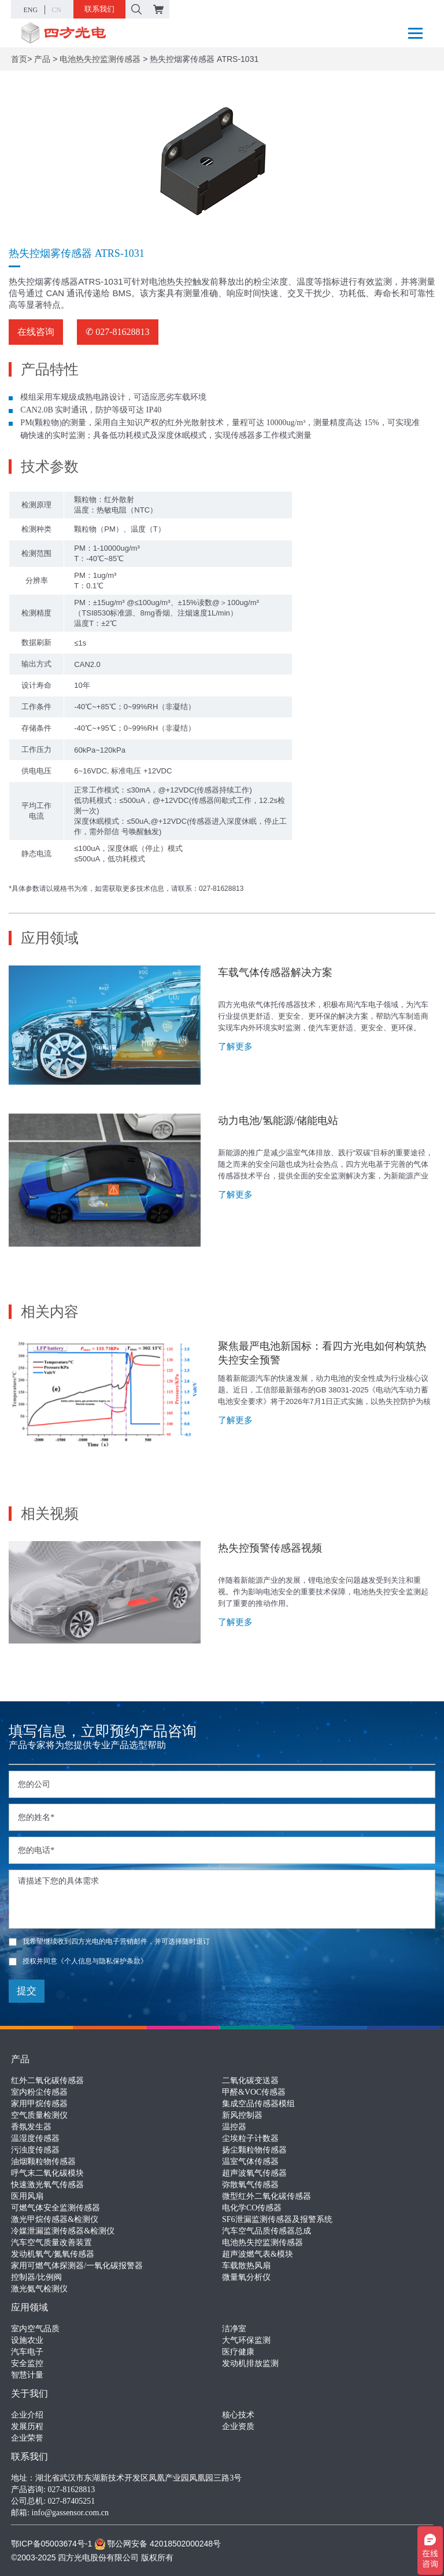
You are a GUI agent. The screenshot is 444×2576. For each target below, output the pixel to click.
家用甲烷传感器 (39, 2103)
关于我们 (29, 2393)
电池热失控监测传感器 (100, 59)
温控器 (234, 2126)
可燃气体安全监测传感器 (55, 2207)
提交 (26, 1990)
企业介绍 (27, 2415)
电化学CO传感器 (252, 2207)
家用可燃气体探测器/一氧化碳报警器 (77, 2265)
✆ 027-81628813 (117, 332)
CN (56, 10)
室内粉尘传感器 (39, 2092)
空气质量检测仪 (39, 2115)
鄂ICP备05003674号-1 (51, 2543)
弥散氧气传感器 (250, 2184)
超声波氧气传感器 (254, 2173)
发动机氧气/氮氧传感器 (52, 2254)
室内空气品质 (35, 2328)
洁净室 (234, 2328)
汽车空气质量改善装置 (51, 2242)
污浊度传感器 (35, 2150)
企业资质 (238, 2426)
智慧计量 (27, 2375)
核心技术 (238, 2415)
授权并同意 (78, 1961)
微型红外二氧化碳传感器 (266, 2196)
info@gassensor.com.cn (70, 2512)
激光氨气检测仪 (39, 2288)
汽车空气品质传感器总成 (266, 2231)
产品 (42, 59)
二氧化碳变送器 (250, 2080)
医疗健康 (238, 2351)
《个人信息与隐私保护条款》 (102, 1961)
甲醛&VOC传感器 (254, 2092)
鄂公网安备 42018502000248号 (157, 2543)
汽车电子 (27, 2351)
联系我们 (99, 9)
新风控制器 (242, 2115)
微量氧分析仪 (246, 2277)
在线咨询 (35, 332)
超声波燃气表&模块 (257, 2254)
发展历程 (27, 2426)
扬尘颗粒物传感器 (254, 2150)
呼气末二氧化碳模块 (47, 2173)
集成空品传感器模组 (258, 2103)
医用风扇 (27, 2196)
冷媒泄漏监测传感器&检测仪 (62, 2231)
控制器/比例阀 (36, 2277)
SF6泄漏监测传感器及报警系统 (277, 2219)
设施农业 (27, 2340)
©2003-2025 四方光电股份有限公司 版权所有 (92, 2557)
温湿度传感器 (35, 2138)
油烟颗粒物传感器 (43, 2161)
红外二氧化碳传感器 (47, 2080)
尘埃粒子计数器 (250, 2138)
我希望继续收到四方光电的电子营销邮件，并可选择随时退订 (109, 1941)
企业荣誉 (27, 2438)
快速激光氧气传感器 (47, 2184)
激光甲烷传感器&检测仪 (54, 2219)
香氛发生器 (31, 2126)
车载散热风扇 (246, 2265)
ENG (31, 10)
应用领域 (29, 2307)
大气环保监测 (246, 2340)
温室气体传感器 (250, 2161)
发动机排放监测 (250, 2363)
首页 (19, 59)
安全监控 (27, 2363)
